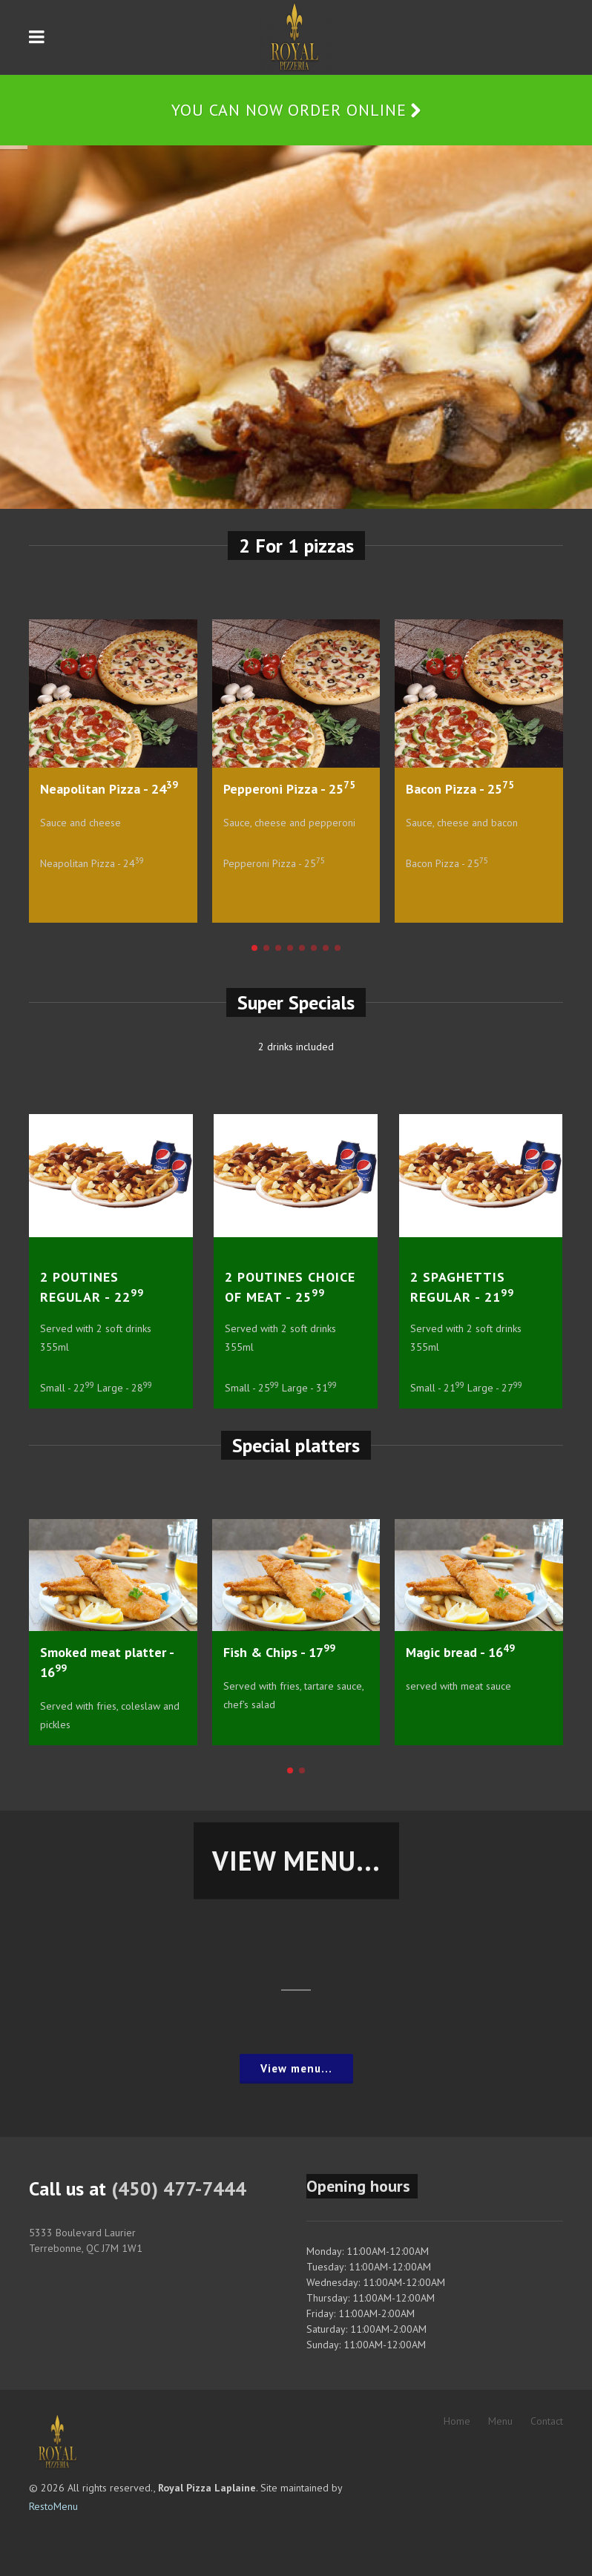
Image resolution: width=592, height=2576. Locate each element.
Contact (546, 2421)
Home (457, 2421)
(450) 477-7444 (178, 2188)
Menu (500, 2421)
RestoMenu (53, 2506)
